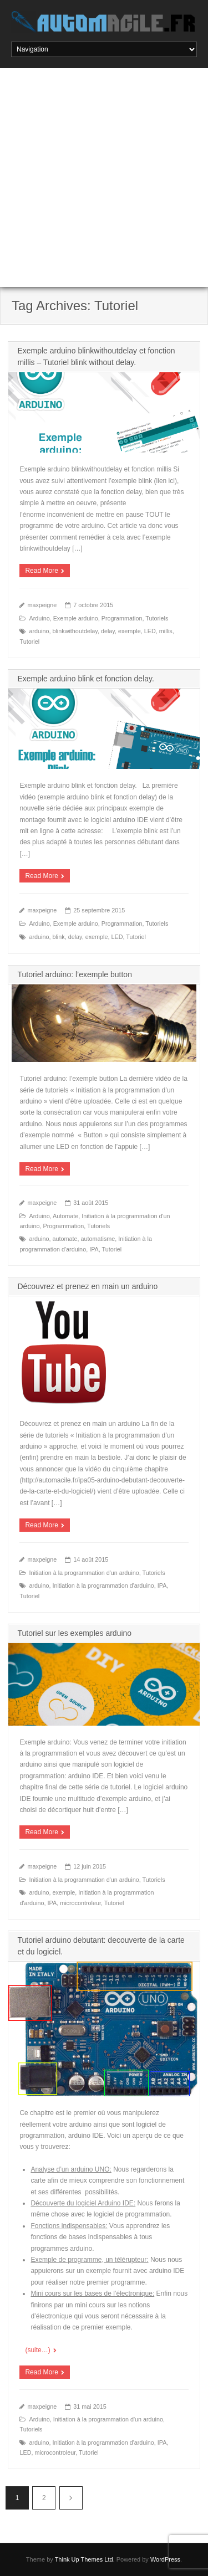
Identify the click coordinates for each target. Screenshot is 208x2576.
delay (108, 631)
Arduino (39, 618)
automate (64, 1238)
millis (166, 631)
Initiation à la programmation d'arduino (103, 1585)
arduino (39, 631)
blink (58, 936)
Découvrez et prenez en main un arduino (87, 1286)
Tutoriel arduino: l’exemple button (74, 974)
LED (150, 631)
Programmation (122, 618)
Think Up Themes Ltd (84, 2559)
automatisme (98, 1238)
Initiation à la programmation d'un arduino (84, 1572)
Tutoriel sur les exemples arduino (74, 1633)
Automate (65, 1216)
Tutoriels (156, 618)
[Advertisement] (104, 177)
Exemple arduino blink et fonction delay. (85, 678)
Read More (41, 570)
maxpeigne (42, 605)
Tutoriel (29, 641)
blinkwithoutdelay (74, 631)
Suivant (71, 2498)
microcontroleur (80, 1903)
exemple (129, 631)
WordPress (165, 2559)
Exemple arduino (75, 618)
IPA (94, 1249)
